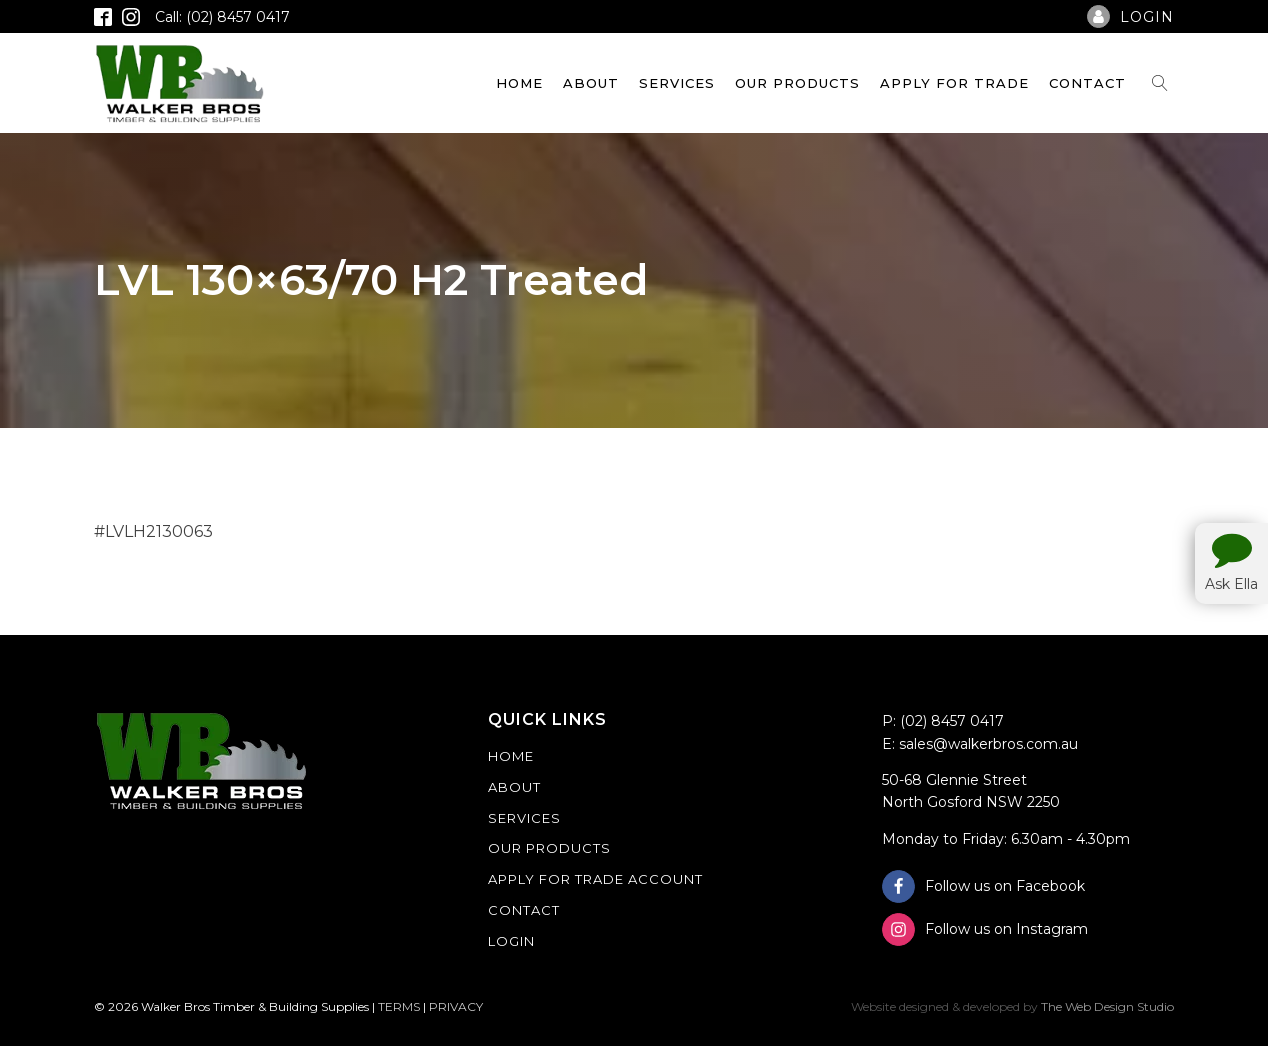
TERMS (399, 1006)
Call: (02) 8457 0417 (222, 17)
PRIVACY (456, 1006)
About (591, 83)
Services (677, 83)
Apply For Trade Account (595, 879)
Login (511, 941)
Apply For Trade (954, 83)
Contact (1087, 83)
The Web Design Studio (1107, 1006)
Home (519, 83)
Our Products (797, 83)
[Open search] (1160, 83)
